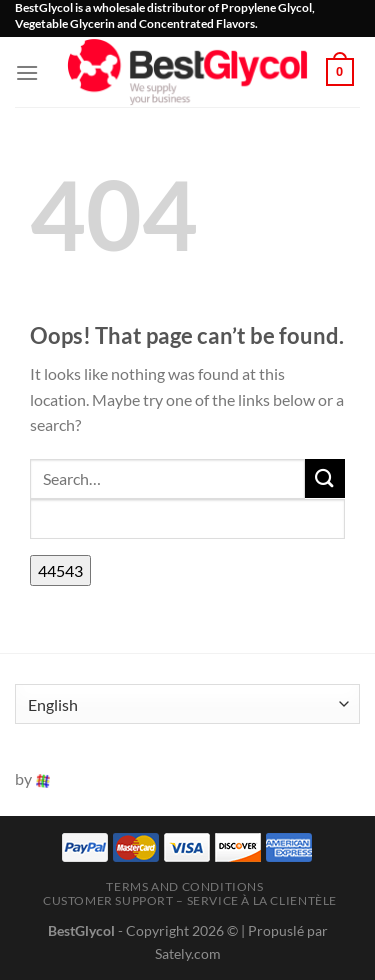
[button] (27, 72)
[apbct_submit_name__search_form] (60, 571)
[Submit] (325, 478)
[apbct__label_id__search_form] (187, 519)
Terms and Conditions (184, 886)
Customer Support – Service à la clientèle (190, 900)
